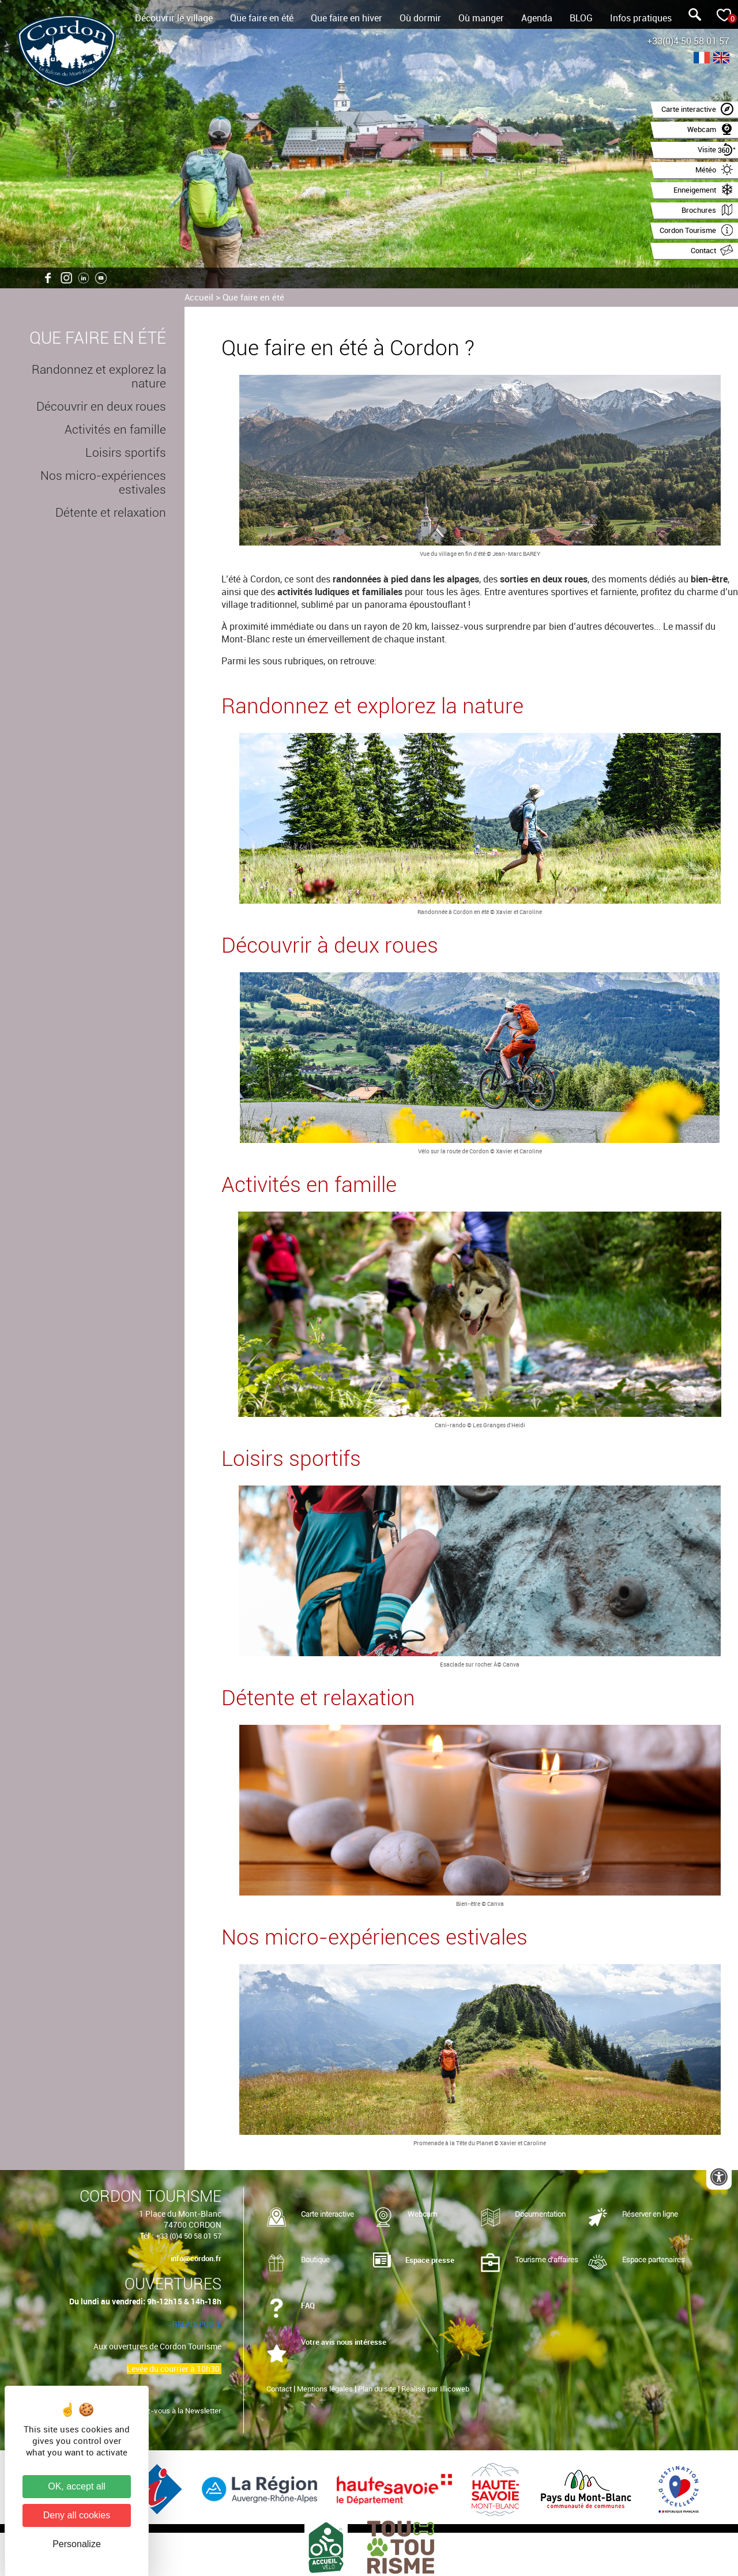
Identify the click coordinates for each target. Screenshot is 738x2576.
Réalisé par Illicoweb (435, 2388)
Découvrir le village (174, 18)
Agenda (536, 18)
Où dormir (420, 18)
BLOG (581, 18)
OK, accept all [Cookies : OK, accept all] (77, 2486)
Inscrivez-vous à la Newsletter (170, 2410)
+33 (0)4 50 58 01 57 (188, 2236)
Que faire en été (261, 18)
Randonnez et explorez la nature (99, 376)
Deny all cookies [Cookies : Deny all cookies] (77, 2515)
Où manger (481, 18)
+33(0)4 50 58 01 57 (688, 41)
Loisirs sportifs (125, 453)
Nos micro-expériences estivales (103, 483)
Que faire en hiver (346, 18)
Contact (279, 2388)
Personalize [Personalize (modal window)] (76, 2544)
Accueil (198, 297)
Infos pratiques (641, 18)
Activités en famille (115, 430)
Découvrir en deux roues (101, 406)
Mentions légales (325, 2388)
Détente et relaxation (110, 513)
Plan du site (377, 2388)
